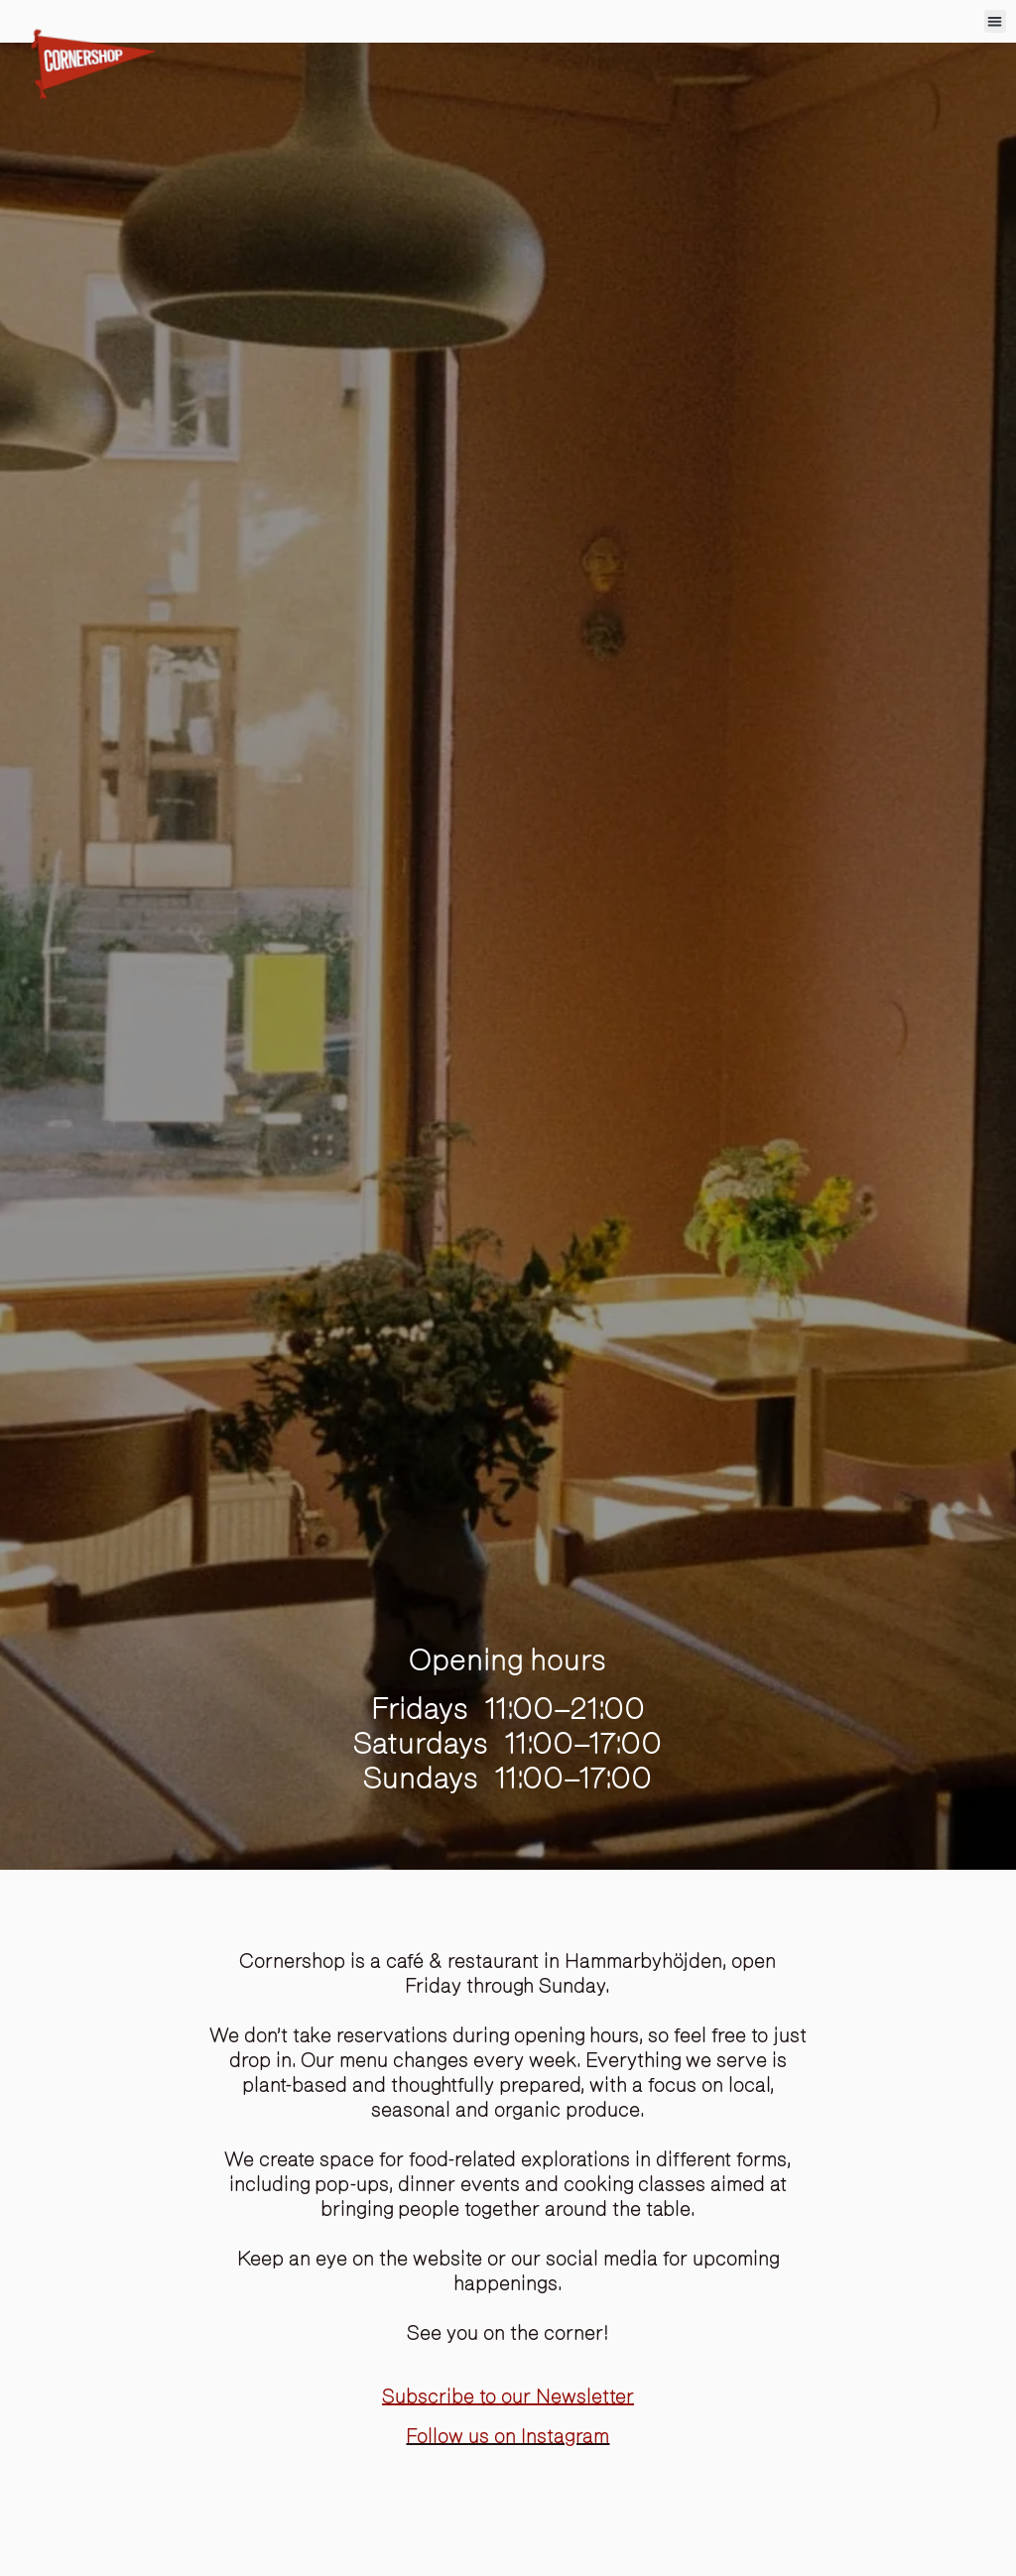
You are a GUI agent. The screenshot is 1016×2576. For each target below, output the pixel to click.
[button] (995, 21)
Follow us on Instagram (507, 2436)
